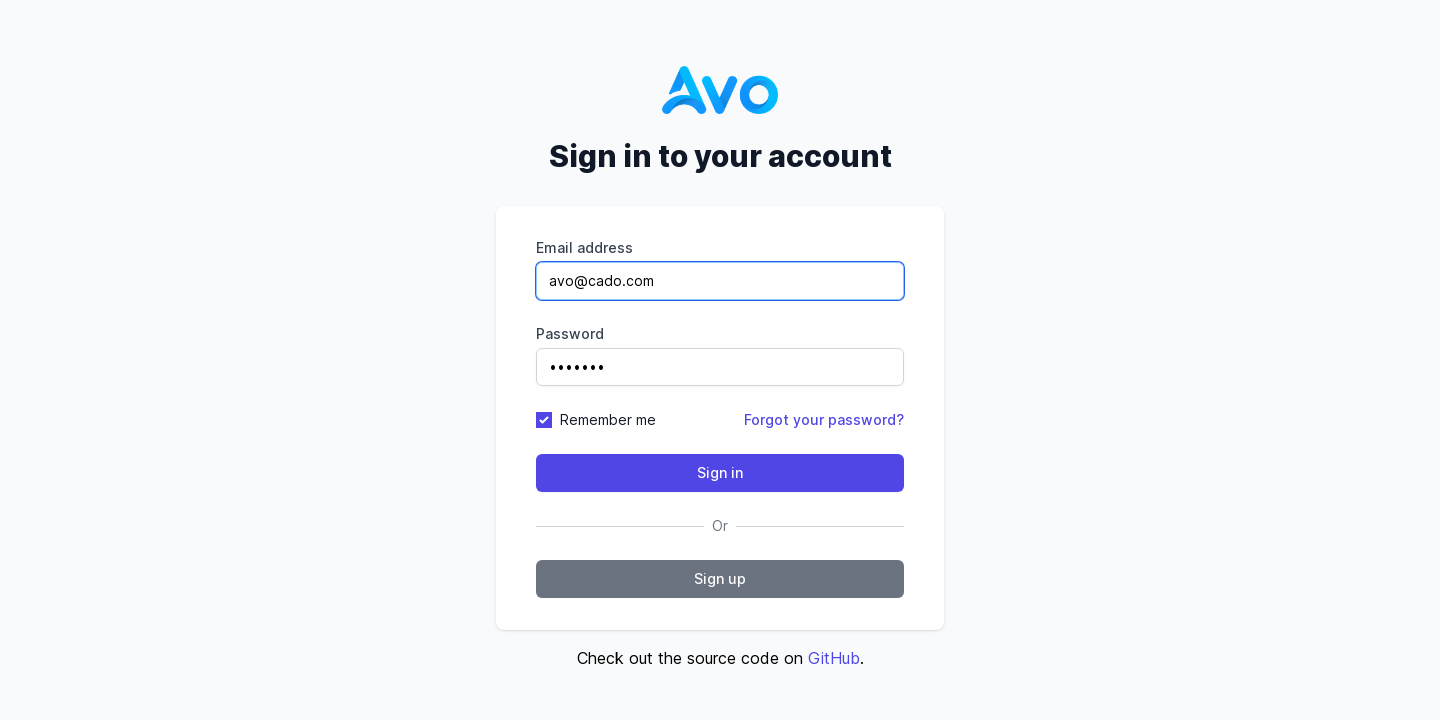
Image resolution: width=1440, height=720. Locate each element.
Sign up (720, 578)
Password (570, 333)
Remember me (608, 419)
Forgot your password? (824, 419)
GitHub (834, 658)
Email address (584, 247)
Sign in (720, 472)
